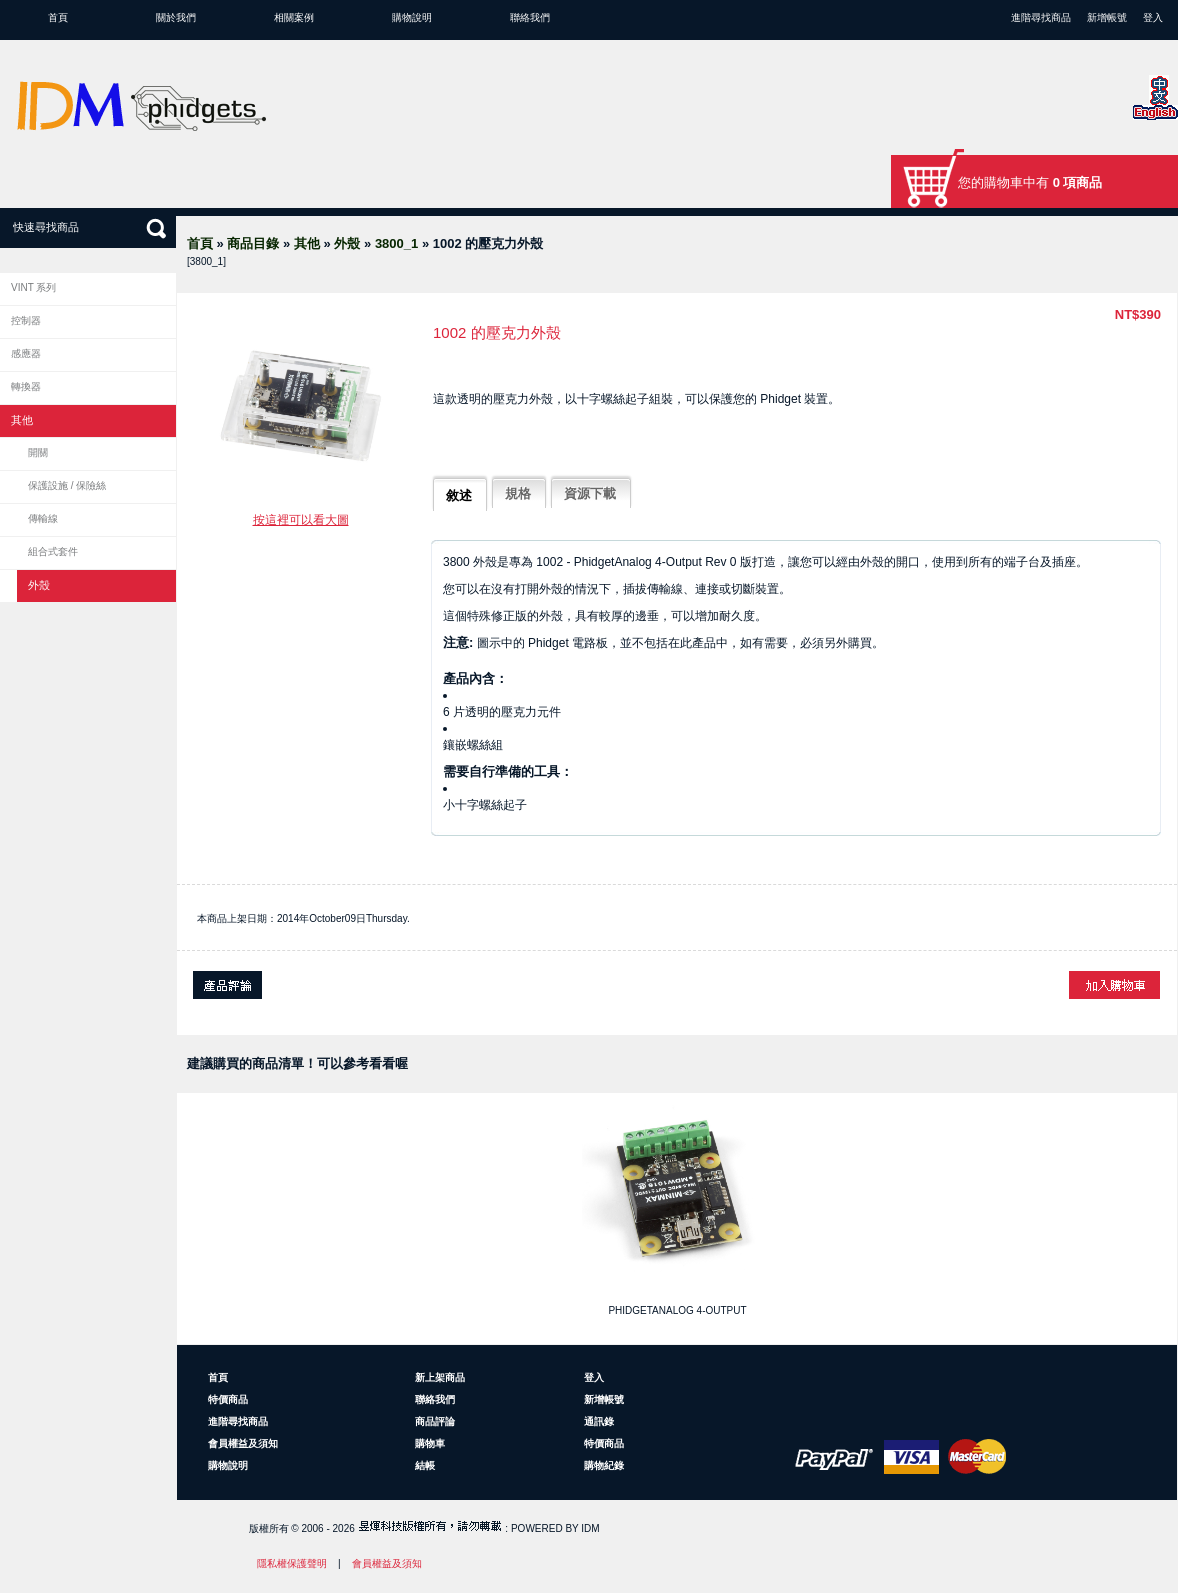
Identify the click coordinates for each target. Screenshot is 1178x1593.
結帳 (425, 1465)
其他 (307, 243)
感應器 (26, 353)
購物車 (430, 1443)
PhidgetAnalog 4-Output (677, 1310)
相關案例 (294, 17)
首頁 (58, 17)
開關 (38, 452)
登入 (1153, 17)
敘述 (459, 495)
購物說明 (412, 17)
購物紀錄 (604, 1465)
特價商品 (228, 1399)
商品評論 (435, 1421)
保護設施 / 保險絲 (67, 485)
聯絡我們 (530, 17)
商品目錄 (253, 243)
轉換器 (26, 386)
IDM (590, 1528)
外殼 (347, 243)
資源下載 (590, 493)
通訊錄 (599, 1421)
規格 (518, 493)
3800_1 (396, 243)
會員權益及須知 (243, 1443)
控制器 (26, 320)
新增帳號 (1107, 17)
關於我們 (176, 17)
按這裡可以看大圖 (301, 520)
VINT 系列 (33, 287)
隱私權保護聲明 (292, 1563)
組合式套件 (53, 551)
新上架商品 (440, 1377)
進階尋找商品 (1041, 17)
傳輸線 (43, 518)
